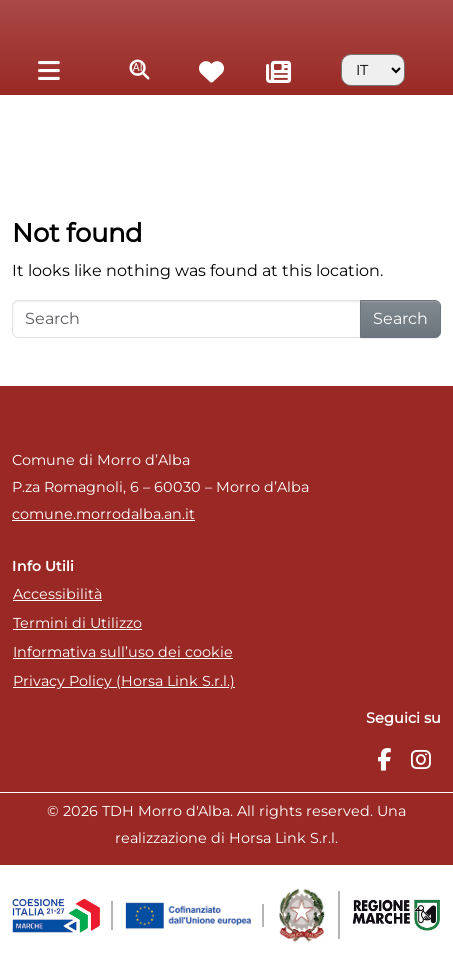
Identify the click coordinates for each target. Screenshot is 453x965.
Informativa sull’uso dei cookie (123, 652)
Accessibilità (57, 594)
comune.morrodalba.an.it (103, 514)
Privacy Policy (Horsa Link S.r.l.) (124, 681)
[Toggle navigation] (48, 69)
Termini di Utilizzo (77, 623)
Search (400, 318)
